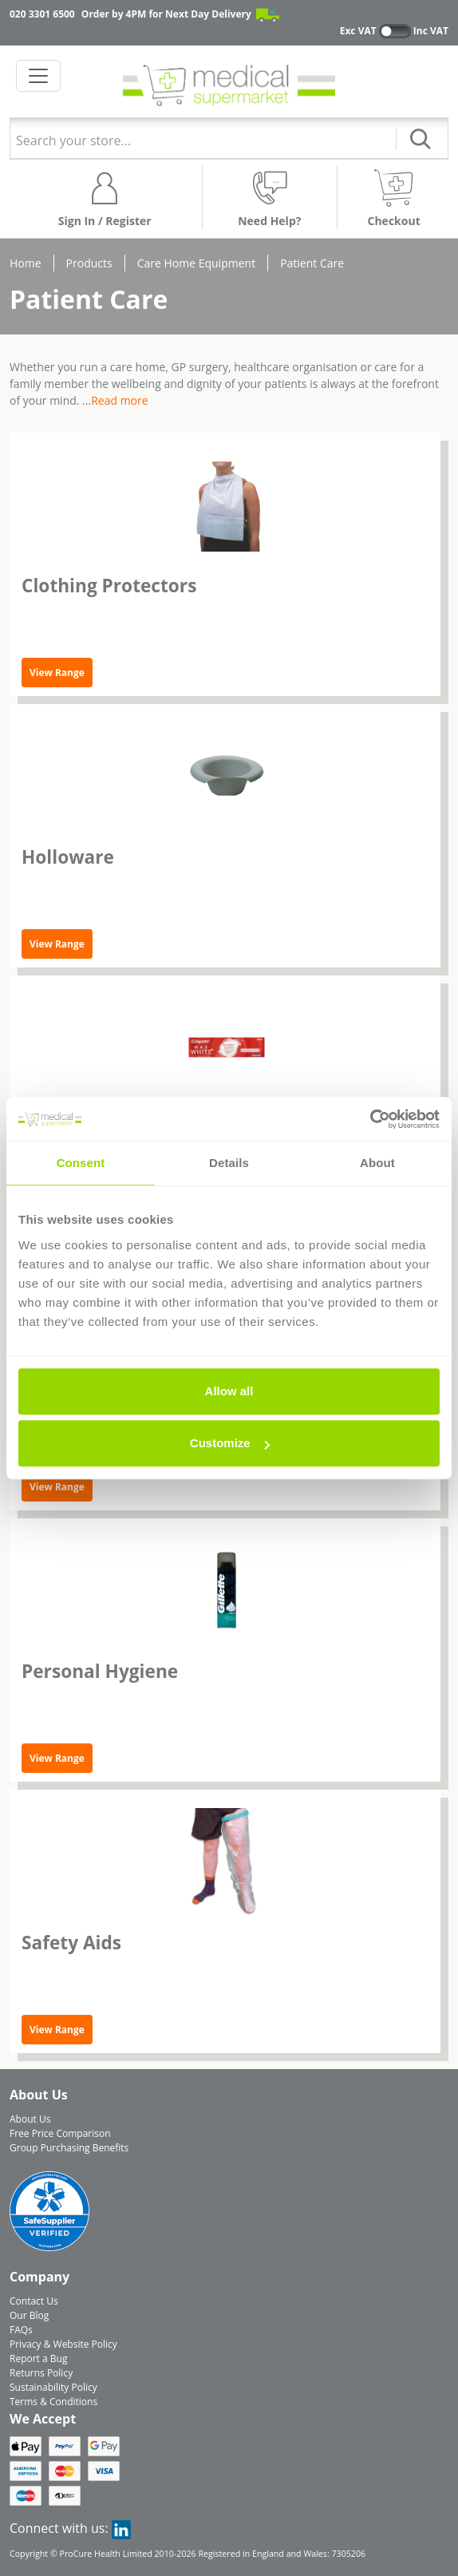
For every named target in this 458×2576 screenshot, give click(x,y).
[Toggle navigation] (38, 76)
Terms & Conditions (53, 2401)
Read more (119, 400)
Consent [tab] (81, 1162)
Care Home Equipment (196, 263)
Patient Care (312, 263)
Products (89, 263)
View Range (57, 672)
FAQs (21, 2330)
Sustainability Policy (53, 2387)
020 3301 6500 (42, 14)
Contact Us (34, 2301)
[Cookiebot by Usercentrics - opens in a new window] (370, 1119)
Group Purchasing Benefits (69, 2148)
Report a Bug (38, 2358)
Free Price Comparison (60, 2133)
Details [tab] (229, 1162)
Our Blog (29, 2315)
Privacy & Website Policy (63, 2344)
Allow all (229, 1391)
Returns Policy (41, 2373)
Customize (230, 1443)
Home (25, 263)
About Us (30, 2119)
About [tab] (377, 1162)
